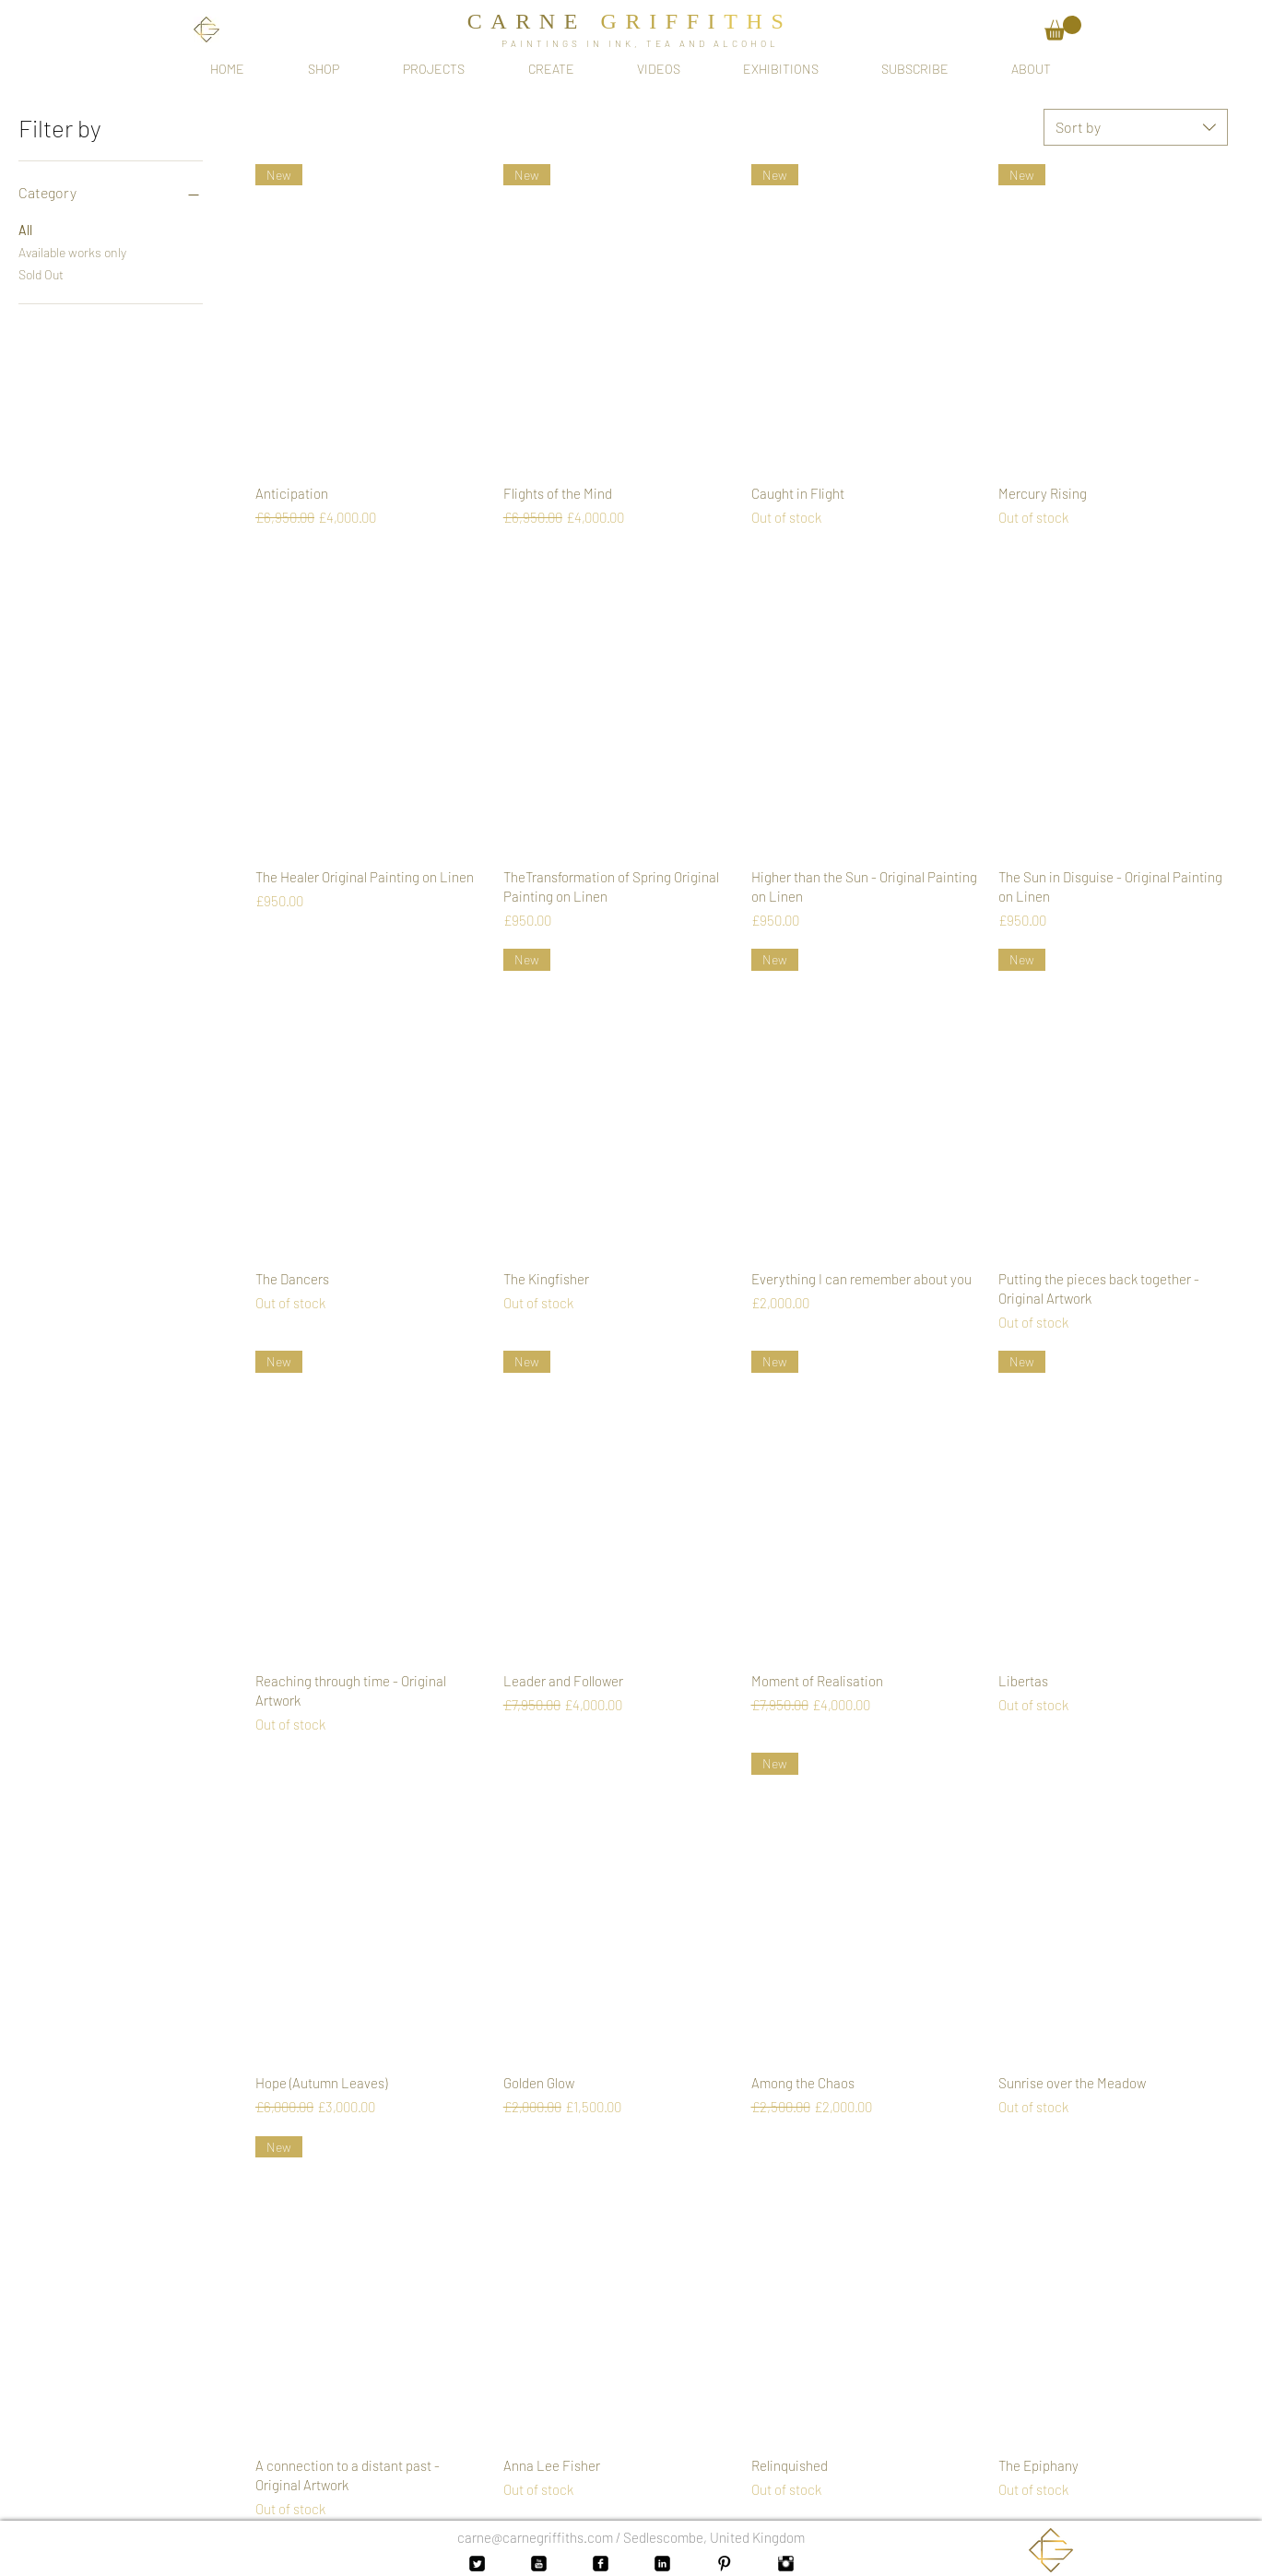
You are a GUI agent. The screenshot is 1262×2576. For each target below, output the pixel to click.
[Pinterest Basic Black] (724, 2563)
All (25, 228)
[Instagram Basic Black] (786, 2563)
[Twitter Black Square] (477, 2563)
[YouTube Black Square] (539, 2563)
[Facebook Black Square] (600, 2563)
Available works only (72, 251)
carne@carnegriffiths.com (535, 2537)
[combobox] (1136, 127)
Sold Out (41, 273)
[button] (1062, 28)
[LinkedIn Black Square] (662, 2563)
